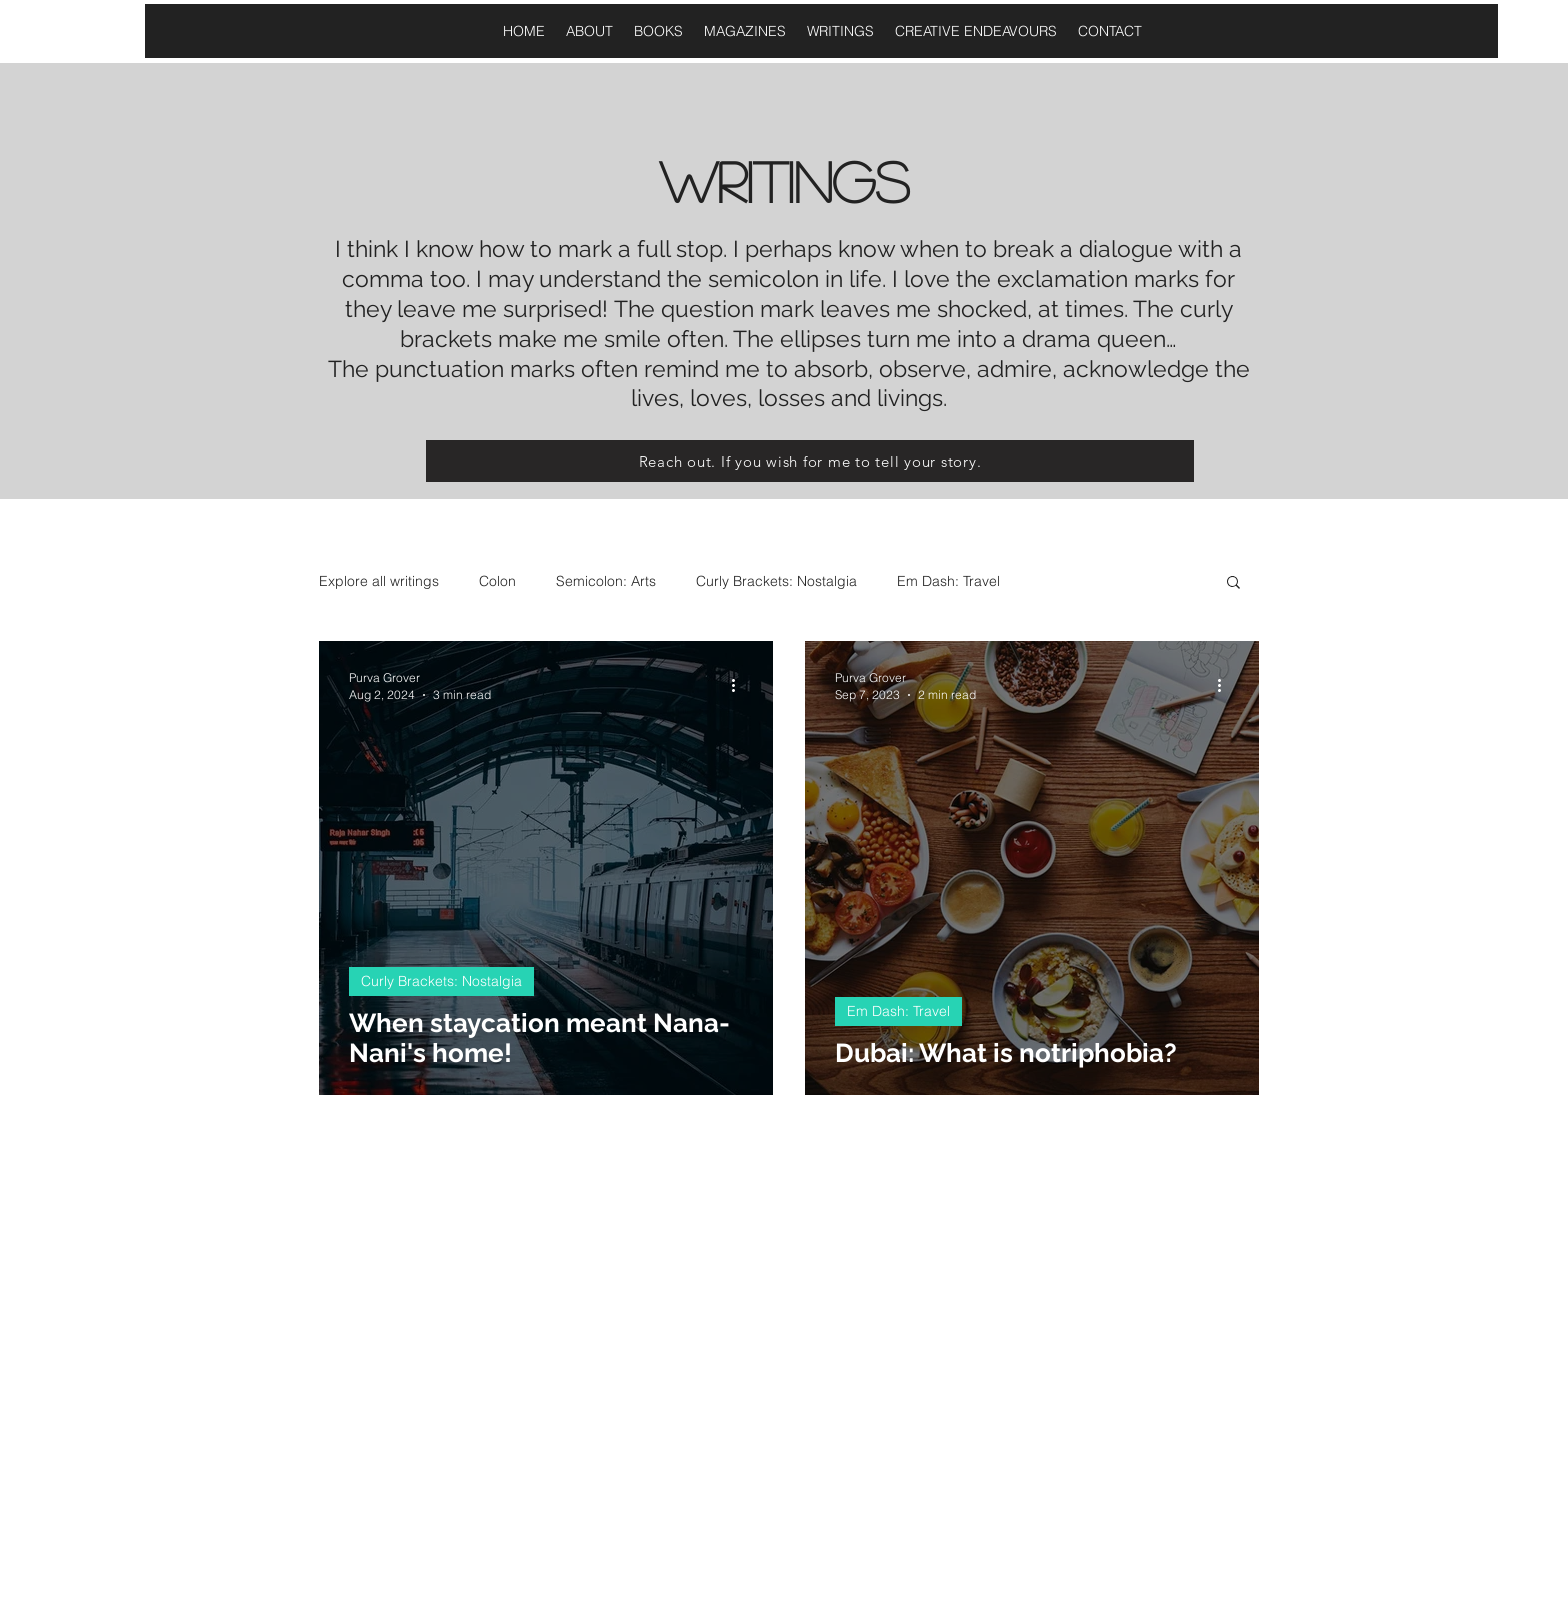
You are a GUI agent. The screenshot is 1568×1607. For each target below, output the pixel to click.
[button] (1233, 583)
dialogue (1123, 248)
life (862, 278)
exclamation (1059, 278)
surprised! (555, 308)
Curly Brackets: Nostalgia (776, 581)
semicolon (760, 278)
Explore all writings (379, 581)
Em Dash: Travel (948, 581)
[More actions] (740, 685)
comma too (404, 278)
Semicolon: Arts (606, 581)
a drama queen (1081, 338)
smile (629, 338)
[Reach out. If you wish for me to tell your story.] (810, 461)
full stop (677, 248)
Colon (497, 581)
